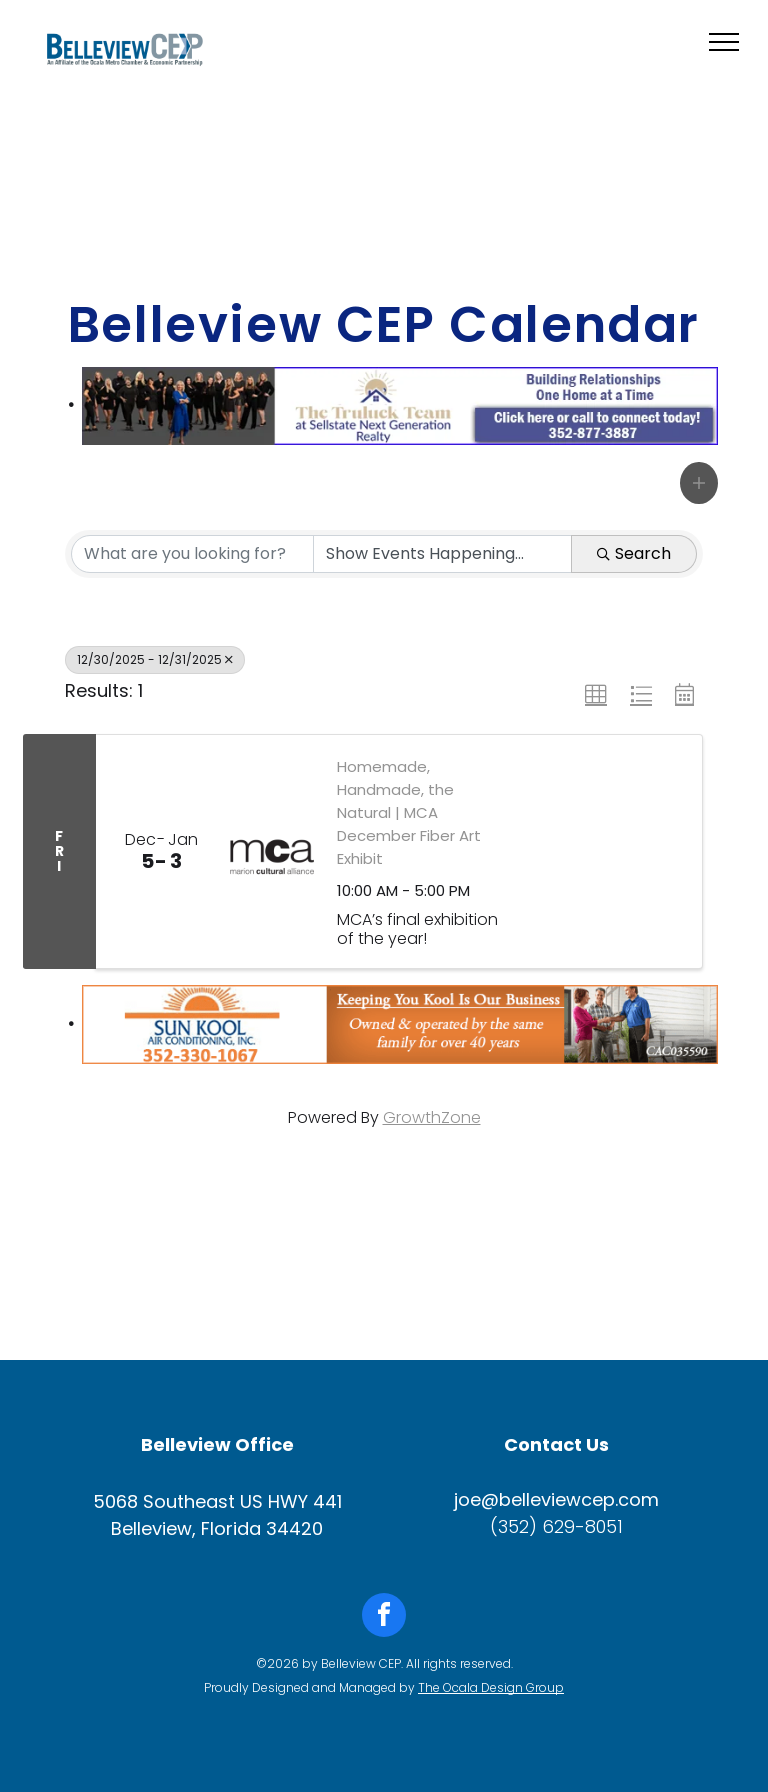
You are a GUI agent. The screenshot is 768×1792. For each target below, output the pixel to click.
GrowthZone (432, 1117)
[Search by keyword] (192, 554)
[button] (699, 483)
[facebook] (384, 1617)
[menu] (724, 42)
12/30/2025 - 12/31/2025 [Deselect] (155, 659)
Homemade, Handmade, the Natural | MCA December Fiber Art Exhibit (409, 812)
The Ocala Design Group (491, 1687)
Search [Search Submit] (634, 553)
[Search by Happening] (442, 554)
